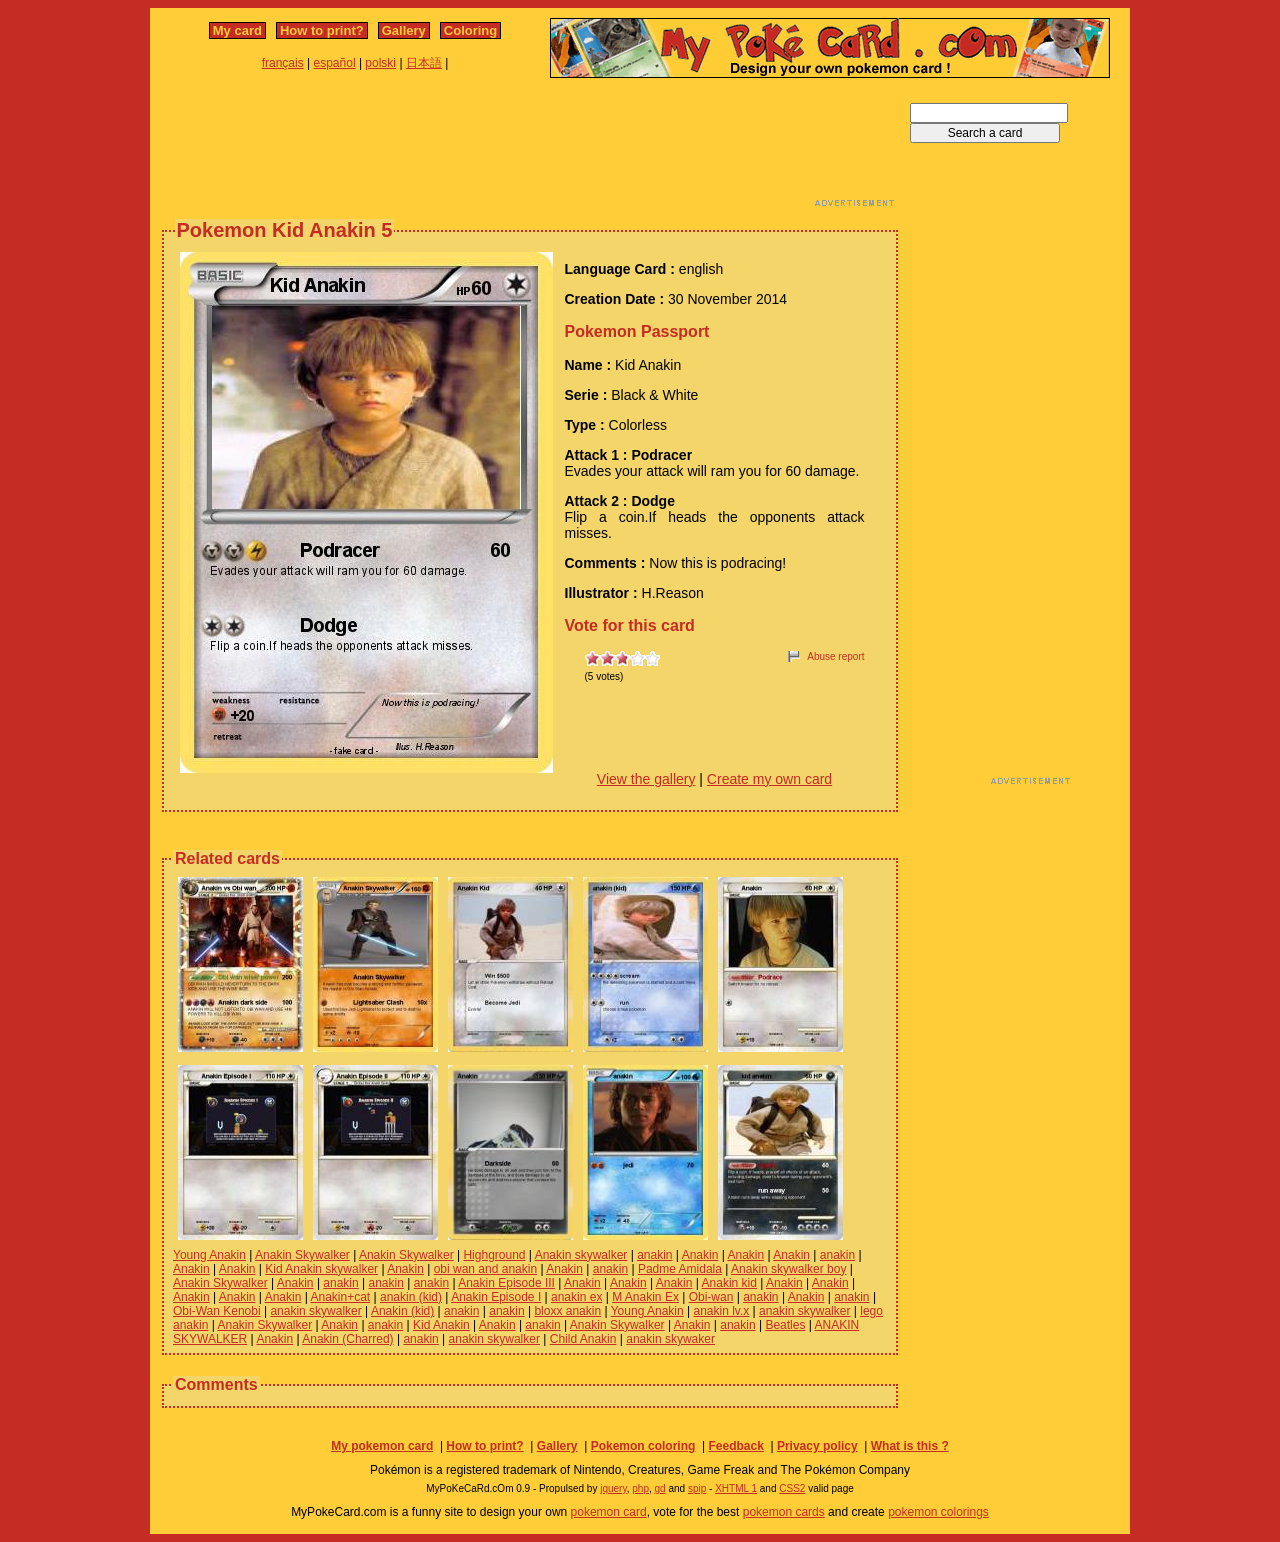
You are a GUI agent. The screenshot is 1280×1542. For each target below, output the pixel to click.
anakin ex (576, 1297)
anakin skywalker (315, 1311)
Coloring (470, 30)
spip (697, 1488)
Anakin (700, 1255)
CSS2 (792, 1488)
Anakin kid (729, 1283)
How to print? (322, 30)
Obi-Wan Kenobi (217, 1311)
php (640, 1488)
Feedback (735, 1446)
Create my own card (769, 779)
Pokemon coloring (643, 1446)
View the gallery (646, 779)
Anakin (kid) (402, 1311)
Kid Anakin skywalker (321, 1269)
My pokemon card (382, 1446)
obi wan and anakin (485, 1269)
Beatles (785, 1325)
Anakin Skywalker (302, 1255)
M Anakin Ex (645, 1297)
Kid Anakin (441, 1325)
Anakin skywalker (581, 1255)
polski (380, 63)
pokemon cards (784, 1512)
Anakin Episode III (506, 1283)
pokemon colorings (938, 1512)
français (283, 63)
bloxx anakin (567, 1311)
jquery (613, 1488)
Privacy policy (817, 1446)
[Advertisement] (530, 148)
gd (660, 1488)
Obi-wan (711, 1297)
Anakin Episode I (496, 1297)
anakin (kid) (411, 1297)
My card (237, 30)
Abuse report (835, 656)
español (335, 63)
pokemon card (609, 1512)
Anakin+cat (340, 1297)
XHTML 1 (736, 1488)
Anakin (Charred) (347, 1339)
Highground (494, 1255)
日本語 (424, 63)
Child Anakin (583, 1339)
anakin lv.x (721, 1311)
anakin (654, 1255)
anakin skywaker (670, 1339)
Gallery (404, 30)
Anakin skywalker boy (788, 1269)
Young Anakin (209, 1255)
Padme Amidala (680, 1269)
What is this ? (910, 1446)
